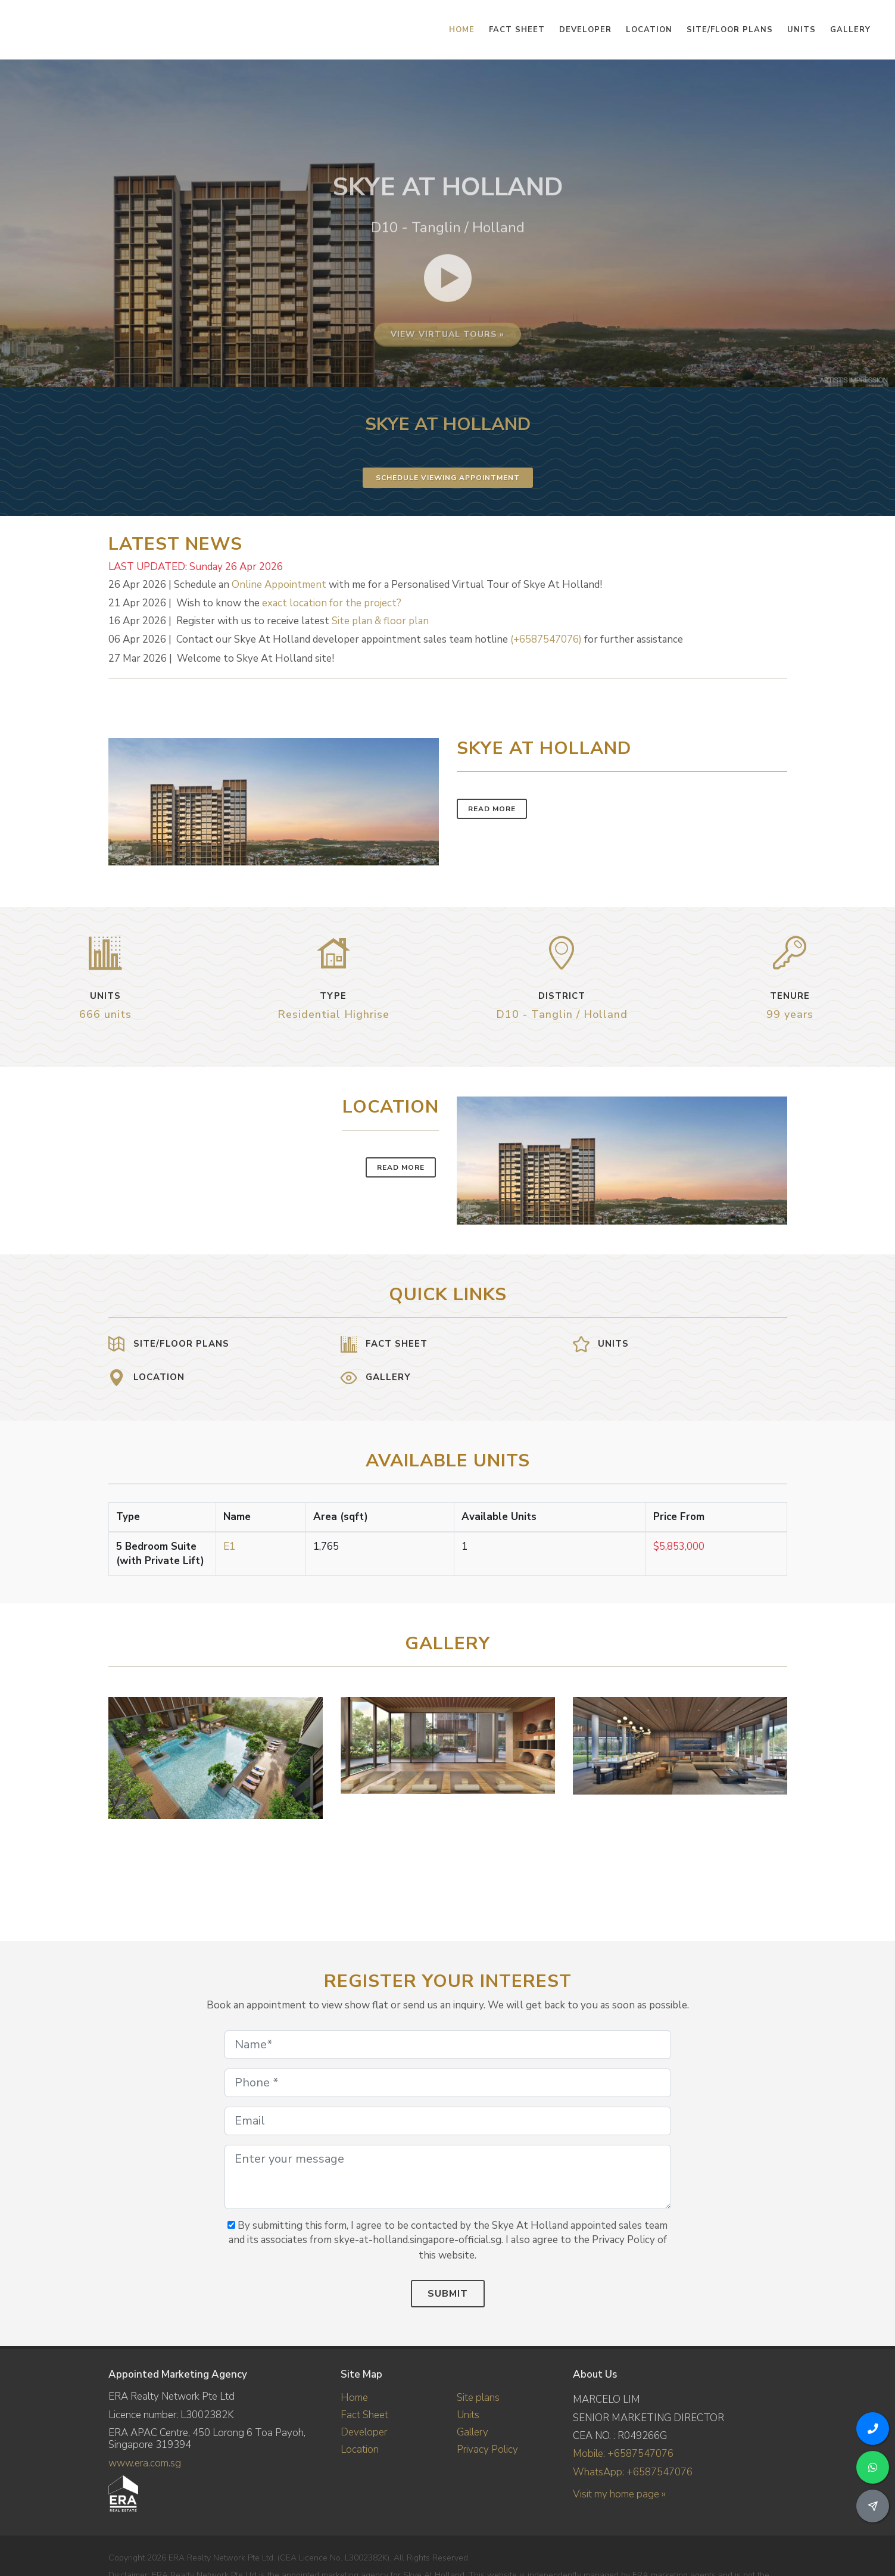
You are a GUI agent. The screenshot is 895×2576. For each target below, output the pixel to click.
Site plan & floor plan (380, 621)
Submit (448, 2293)
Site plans (478, 2397)
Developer (364, 2432)
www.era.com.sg (144, 2463)
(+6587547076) (546, 639)
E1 (229, 1546)
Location (360, 2449)
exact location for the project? (331, 603)
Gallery (472, 2432)
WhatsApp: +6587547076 (633, 2472)
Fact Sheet (364, 2415)
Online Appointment (279, 584)
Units (468, 2415)
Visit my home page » (619, 2494)
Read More (492, 809)
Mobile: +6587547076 (623, 2453)
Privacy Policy (487, 2449)
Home (354, 2397)
